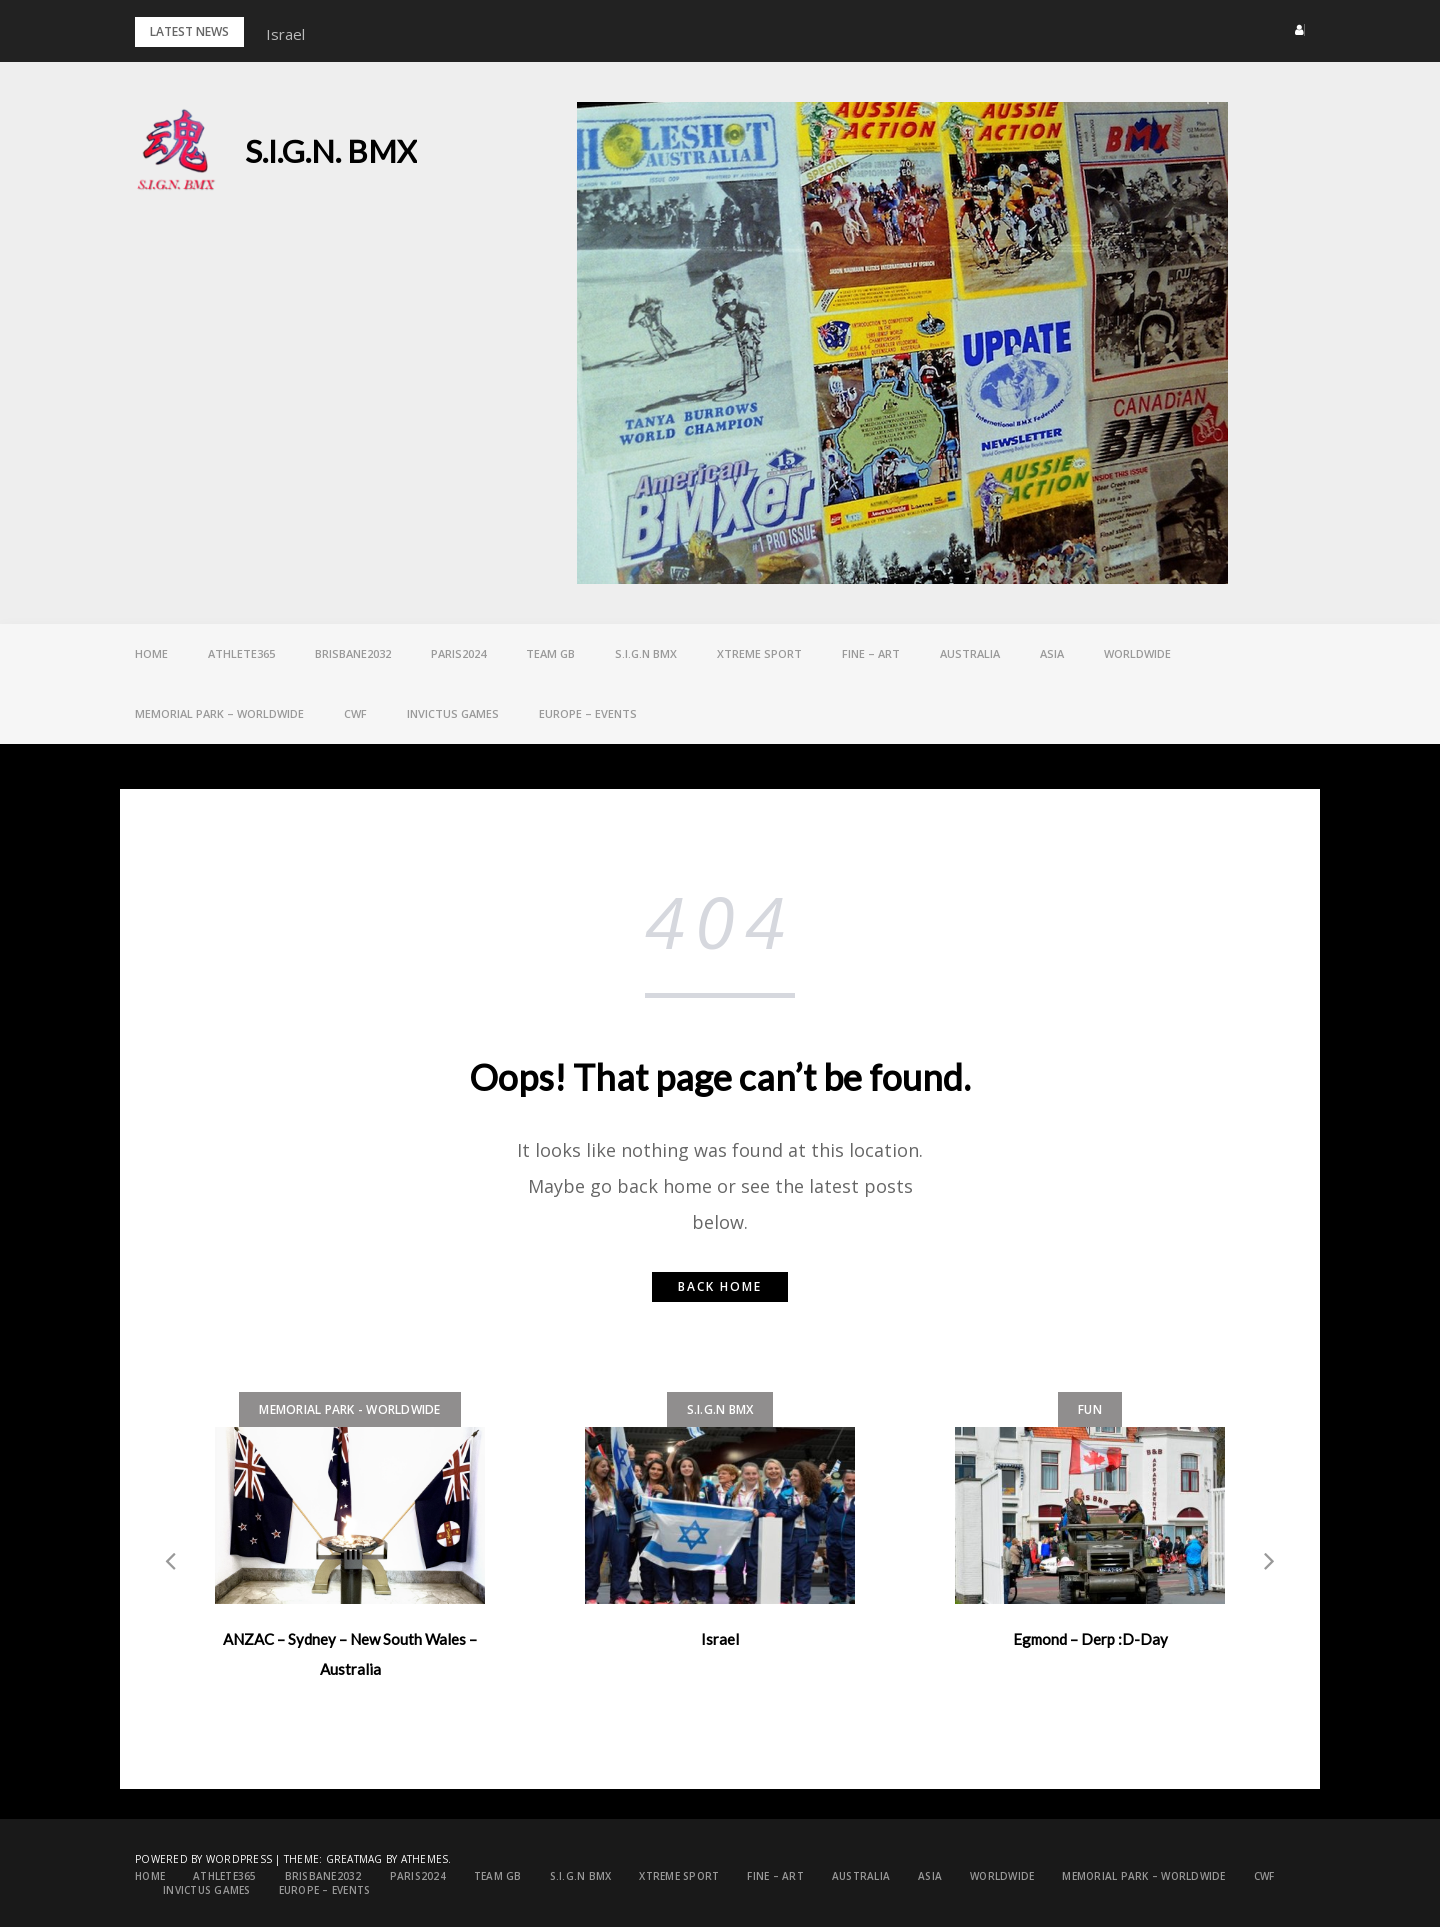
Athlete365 (241, 653)
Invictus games (453, 713)
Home (151, 653)
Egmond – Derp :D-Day (1090, 1639)
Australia (970, 653)
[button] (1293, 30)
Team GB (550, 653)
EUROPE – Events (588, 713)
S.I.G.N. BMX (331, 151)
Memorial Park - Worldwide (349, 1409)
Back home (720, 1286)
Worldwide (1137, 653)
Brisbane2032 (353, 653)
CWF (355, 713)
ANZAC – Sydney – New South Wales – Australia (350, 1654)
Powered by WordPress (203, 1859)
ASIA (1052, 653)
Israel (285, 34)
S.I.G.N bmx (646, 653)
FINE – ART (871, 653)
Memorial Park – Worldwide (219, 713)
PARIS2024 (458, 653)
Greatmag (354, 1859)
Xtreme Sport (759, 653)
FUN (1090, 1409)
